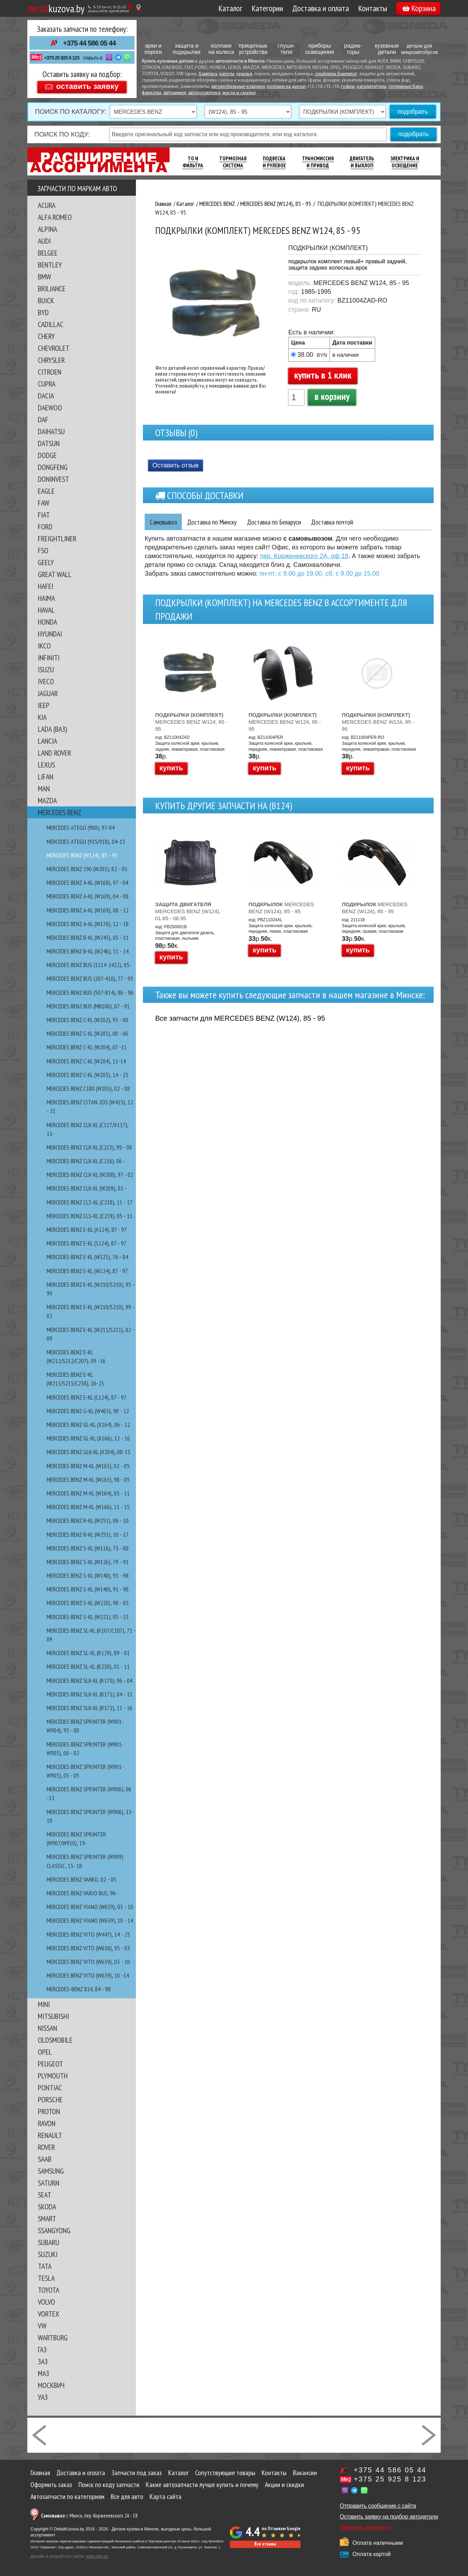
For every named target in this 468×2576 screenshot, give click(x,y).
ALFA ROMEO (55, 217)
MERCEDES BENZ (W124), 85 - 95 (82, 855)
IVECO (46, 681)
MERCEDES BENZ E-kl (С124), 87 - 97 (86, 1397)
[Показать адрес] (138, 8)
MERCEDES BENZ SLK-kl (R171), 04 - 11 (89, 1694)
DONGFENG (53, 467)
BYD (43, 312)
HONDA (47, 622)
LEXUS (46, 765)
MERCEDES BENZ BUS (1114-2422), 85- (89, 965)
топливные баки (405, 86)
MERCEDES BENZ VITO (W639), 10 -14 (88, 1975)
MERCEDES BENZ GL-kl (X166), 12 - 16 (88, 1438)
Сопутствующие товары (225, 2472)
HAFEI (45, 586)
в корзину (332, 396)
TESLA (46, 2278)
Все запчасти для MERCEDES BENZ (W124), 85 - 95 (240, 1018)
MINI (44, 2004)
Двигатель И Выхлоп (362, 162)
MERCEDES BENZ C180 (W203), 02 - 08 (88, 1088)
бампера (208, 74)
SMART (47, 2218)
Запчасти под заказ (136, 2472)
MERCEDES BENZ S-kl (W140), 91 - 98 (88, 1575)
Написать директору (365, 2527)
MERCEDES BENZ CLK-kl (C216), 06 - (86, 1161)
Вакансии (305, 2472)
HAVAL (46, 610)
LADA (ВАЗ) (52, 729)
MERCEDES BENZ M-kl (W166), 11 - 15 (88, 1507)
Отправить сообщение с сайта (378, 2506)
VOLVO (46, 2302)
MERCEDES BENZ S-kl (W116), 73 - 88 (88, 1548)
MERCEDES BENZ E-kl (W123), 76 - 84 (87, 1257)
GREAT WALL (54, 574)
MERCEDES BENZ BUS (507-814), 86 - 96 (90, 992)
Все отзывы (265, 2544)
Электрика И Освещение (404, 162)
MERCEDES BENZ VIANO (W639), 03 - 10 (90, 1907)
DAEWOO (50, 407)
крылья (244, 74)
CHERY (46, 336)
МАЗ (43, 2373)
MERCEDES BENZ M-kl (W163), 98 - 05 (88, 1480)
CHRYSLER (51, 360)
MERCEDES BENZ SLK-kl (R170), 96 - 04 (89, 1680)
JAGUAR (48, 693)
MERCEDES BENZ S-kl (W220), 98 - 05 (88, 1603)
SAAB (44, 2159)
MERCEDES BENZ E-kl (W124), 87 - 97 (87, 1271)
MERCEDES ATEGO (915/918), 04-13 (86, 842)
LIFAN (45, 777)
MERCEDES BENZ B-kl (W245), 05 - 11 (88, 937)
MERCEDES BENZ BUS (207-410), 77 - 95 (90, 978)
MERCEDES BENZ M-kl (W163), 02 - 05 (88, 1466)
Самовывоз (164, 521)
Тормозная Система (233, 162)
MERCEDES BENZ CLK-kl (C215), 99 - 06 (89, 1147)
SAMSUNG (51, 2171)
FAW (43, 503)
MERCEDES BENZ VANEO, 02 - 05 (81, 1879)
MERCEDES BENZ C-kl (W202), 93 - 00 (87, 1020)
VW (42, 2326)
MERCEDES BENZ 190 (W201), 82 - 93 (87, 869)
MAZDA (47, 800)
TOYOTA (48, 2290)
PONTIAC (50, 2087)
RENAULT (50, 2135)
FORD (45, 527)
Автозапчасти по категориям (67, 2496)
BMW (44, 277)
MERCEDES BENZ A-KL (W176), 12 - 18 (88, 924)
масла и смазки (239, 93)
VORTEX (48, 2314)
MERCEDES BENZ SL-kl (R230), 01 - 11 (88, 1666)
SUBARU (48, 2242)
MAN (44, 788)
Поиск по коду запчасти (108, 2484)
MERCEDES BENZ (59, 812)
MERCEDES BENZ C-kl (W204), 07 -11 (87, 1047)
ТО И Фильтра (193, 162)
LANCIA (47, 741)
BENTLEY (50, 265)
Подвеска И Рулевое (274, 162)
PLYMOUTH (53, 2076)
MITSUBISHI (53, 2016)
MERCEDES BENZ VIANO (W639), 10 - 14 (90, 1920)
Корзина (419, 8)
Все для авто (127, 2496)
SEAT (44, 2195)
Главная (40, 2472)
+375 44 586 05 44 (89, 43)
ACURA (46, 205)
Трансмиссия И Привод (318, 162)
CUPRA (46, 384)
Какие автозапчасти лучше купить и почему (202, 2484)
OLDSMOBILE (55, 2040)
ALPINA (47, 229)
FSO (43, 550)
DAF (43, 419)
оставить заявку (87, 86)
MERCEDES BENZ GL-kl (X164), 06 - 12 (88, 1425)
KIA (42, 717)
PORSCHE (50, 2099)
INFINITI (49, 657)
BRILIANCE (52, 288)
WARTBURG (53, 2337)
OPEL (45, 2052)
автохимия (174, 93)
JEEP (43, 705)
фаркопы (151, 93)
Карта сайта (165, 2496)
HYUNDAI (50, 634)
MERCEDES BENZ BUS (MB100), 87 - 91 (88, 1006)
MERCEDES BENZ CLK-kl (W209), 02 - (87, 1188)
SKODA (47, 2207)
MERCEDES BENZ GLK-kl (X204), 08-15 (88, 1452)
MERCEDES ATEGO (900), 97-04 (81, 828)
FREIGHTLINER (57, 538)
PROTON (49, 2111)
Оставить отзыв (175, 465)
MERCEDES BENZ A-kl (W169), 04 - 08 (88, 896)
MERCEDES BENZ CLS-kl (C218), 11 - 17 (89, 1202)
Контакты (372, 8)
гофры (348, 86)
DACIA (46, 396)
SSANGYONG (54, 2230)
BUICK (46, 300)
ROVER (46, 2147)
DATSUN (49, 443)
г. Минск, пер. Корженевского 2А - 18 (89, 2515)
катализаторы (371, 86)
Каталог (230, 8)
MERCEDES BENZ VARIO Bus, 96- (82, 1893)
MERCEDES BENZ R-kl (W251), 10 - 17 (88, 1534)
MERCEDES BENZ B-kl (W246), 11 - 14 (88, 951)
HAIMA (46, 598)
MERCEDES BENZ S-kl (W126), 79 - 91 (88, 1562)
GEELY (46, 562)
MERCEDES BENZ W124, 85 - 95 (191, 722)
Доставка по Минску (216, 521)
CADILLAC (50, 324)
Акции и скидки (284, 2484)
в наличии (345, 355)
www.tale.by (97, 2556)
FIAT (44, 515)
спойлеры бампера (335, 74)
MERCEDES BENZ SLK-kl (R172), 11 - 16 (89, 1708)
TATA (44, 2266)
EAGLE (46, 491)
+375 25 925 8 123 (61, 58)
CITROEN (49, 372)
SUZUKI (47, 2254)
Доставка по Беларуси (281, 521)
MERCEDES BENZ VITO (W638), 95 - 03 (88, 1948)
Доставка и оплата (320, 8)
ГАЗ (42, 2349)
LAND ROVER (54, 753)
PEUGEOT (50, 2064)
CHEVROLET (53, 348)
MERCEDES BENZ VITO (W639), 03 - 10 (88, 1962)
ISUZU (46, 669)
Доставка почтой (344, 521)
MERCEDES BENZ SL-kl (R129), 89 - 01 (88, 1653)
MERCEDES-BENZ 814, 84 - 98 (79, 1989)
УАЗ (43, 2397)
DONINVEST (53, 479)
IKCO (44, 646)
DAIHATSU (51, 431)
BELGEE (47, 253)
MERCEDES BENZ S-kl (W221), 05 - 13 (88, 1617)
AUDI (44, 241)
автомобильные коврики (238, 86)
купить (171, 768)
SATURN (48, 2183)
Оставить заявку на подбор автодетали (389, 2517)
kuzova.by (55, 8)
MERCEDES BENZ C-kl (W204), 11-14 (86, 1061)
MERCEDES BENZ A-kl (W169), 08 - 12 (88, 910)
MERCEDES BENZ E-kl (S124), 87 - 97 (86, 1243)
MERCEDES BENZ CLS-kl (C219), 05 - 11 (89, 1216)
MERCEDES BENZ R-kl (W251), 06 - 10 (88, 1520)
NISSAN (47, 2028)
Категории (267, 8)
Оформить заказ (51, 2484)
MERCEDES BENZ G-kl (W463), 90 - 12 (88, 1411)
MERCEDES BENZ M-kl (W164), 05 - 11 (88, 1493)
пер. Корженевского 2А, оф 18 (304, 556)
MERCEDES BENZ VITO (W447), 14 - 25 (88, 1934)
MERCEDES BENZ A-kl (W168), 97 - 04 (87, 883)
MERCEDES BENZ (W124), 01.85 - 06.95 (188, 911)
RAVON (46, 2123)
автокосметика (204, 93)
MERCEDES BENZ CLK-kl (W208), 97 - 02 (90, 1175)
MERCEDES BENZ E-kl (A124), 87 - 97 (87, 1229)
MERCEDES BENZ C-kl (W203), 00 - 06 (87, 1033)
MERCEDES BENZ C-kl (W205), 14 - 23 (87, 1075)
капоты (226, 74)
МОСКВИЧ (51, 2385)
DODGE (47, 455)
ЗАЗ (43, 2361)
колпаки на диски (286, 86)
